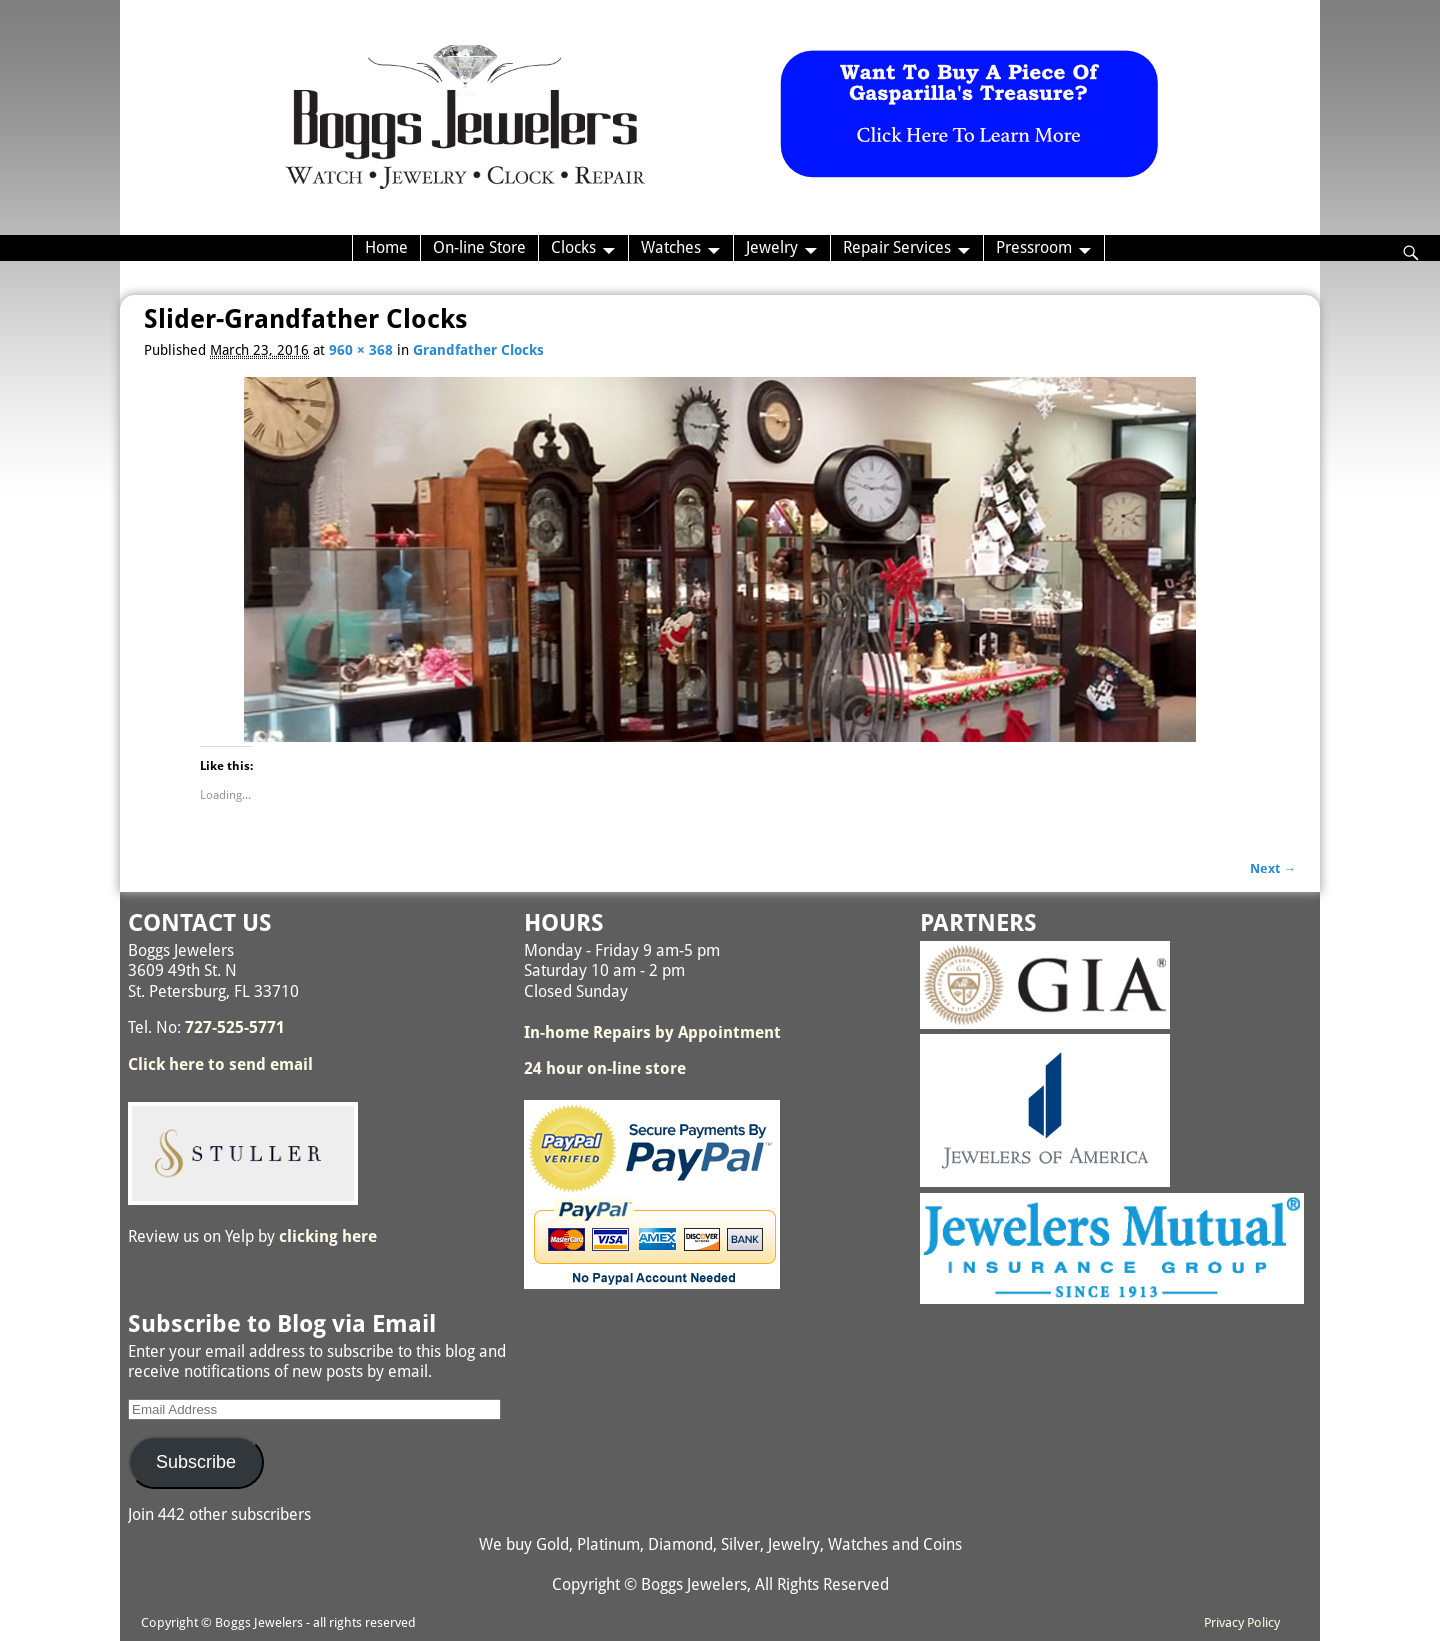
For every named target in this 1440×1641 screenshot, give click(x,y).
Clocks (573, 247)
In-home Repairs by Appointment (652, 1032)
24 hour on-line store (605, 1068)
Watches (671, 247)
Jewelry (772, 247)
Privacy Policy (1242, 1622)
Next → (1273, 868)
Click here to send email (220, 1064)
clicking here (328, 1236)
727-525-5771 (235, 1027)
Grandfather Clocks (478, 350)
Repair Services (897, 247)
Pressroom (1034, 247)
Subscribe (196, 1462)
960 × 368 (361, 350)
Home (386, 247)
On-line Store (479, 247)
